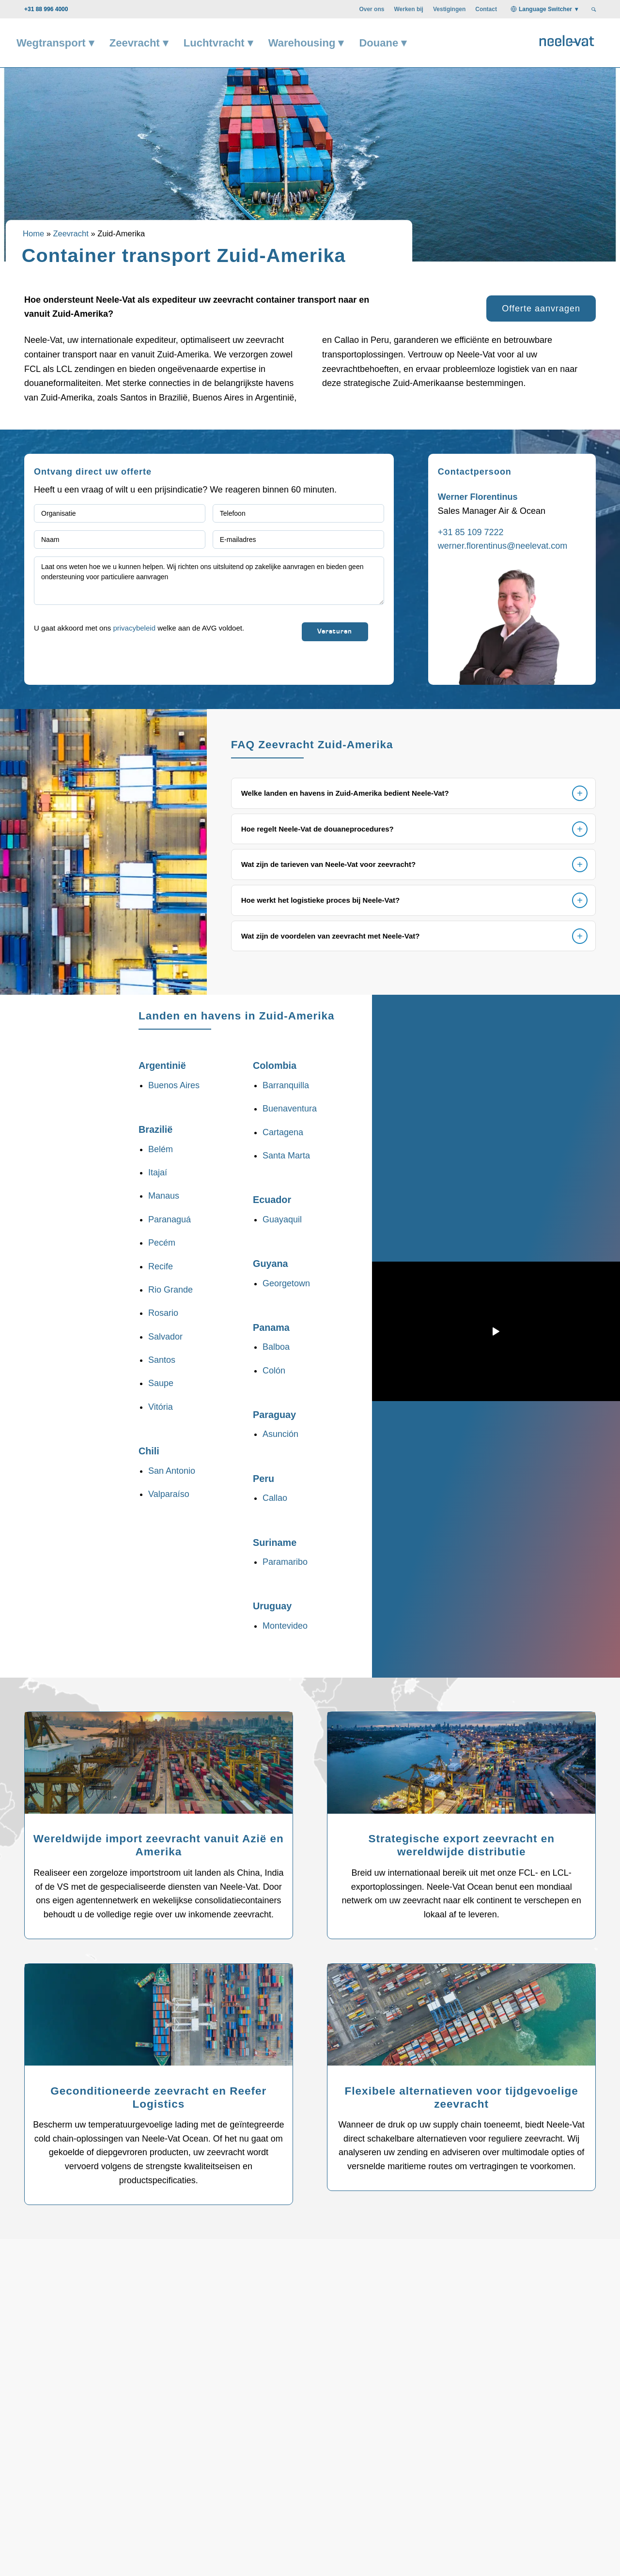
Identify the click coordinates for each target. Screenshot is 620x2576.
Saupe (160, 1383)
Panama (271, 1327)
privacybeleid (134, 628)
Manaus (163, 1196)
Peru (263, 1478)
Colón (274, 1370)
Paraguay (274, 1414)
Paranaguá (169, 1219)
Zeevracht (70, 233)
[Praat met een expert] (524, 2305)
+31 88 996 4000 (46, 9)
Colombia (274, 1065)
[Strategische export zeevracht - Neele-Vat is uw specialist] (461, 1767)
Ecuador (272, 1199)
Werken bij (408, 9)
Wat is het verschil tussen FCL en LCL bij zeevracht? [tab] (125, 2463)
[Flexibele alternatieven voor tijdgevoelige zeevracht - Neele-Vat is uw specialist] (461, 2019)
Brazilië (155, 1129)
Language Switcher (545, 9)
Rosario (163, 1313)
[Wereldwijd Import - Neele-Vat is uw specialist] (159, 1767)
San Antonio (171, 1471)
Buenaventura (290, 1108)
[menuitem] (371, 9)
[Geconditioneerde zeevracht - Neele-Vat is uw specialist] (159, 2019)
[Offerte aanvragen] (541, 308)
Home (33, 233)
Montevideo (285, 1626)
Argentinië (162, 1065)
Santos (161, 1360)
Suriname (274, 1542)
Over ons (371, 9)
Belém (160, 1149)
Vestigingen (449, 9)
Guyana (270, 1263)
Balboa (276, 1347)
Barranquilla (286, 1085)
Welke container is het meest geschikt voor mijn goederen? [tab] (425, 2463)
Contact (486, 9)
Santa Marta (286, 1155)
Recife (160, 1266)
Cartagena (283, 1132)
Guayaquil (282, 1219)
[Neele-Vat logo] (567, 39)
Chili (149, 1451)
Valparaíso (168, 1494)
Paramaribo (285, 1562)
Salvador (165, 1337)
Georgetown (286, 1283)
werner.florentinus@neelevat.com (502, 546)
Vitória (160, 1407)
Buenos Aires (174, 1085)
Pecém (161, 1243)
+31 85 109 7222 (471, 532)
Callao (275, 1498)
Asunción (280, 1434)
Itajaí (157, 1172)
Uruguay (272, 1606)
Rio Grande (170, 1290)
